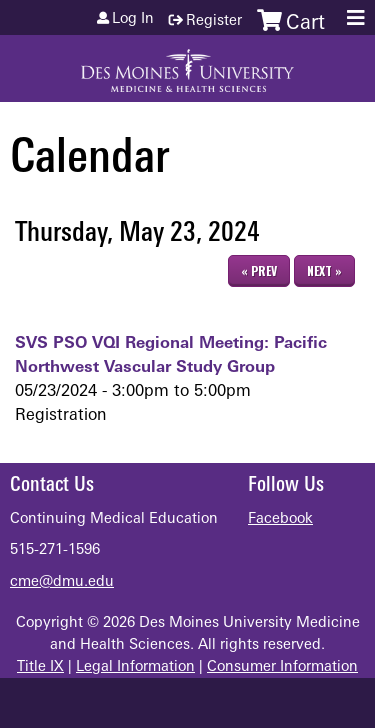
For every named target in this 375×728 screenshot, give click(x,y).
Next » (324, 270)
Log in (133, 20)
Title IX (40, 667)
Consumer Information (282, 667)
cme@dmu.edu (62, 582)
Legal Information (135, 667)
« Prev (259, 270)
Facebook (280, 519)
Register (214, 21)
